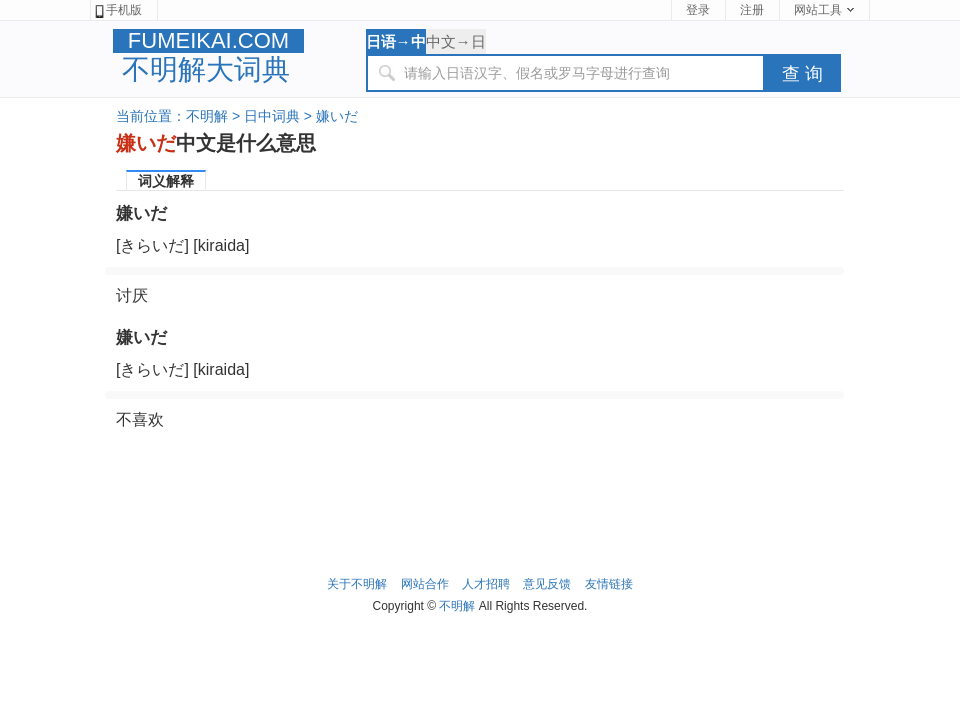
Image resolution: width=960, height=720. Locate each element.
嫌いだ (337, 116)
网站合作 (425, 584)
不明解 (207, 116)
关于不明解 (357, 584)
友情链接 (609, 584)
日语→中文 (396, 43)
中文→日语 (456, 43)
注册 (752, 10)
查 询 (802, 74)
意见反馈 (547, 584)
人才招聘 (486, 584)
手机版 (117, 10)
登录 (698, 10)
